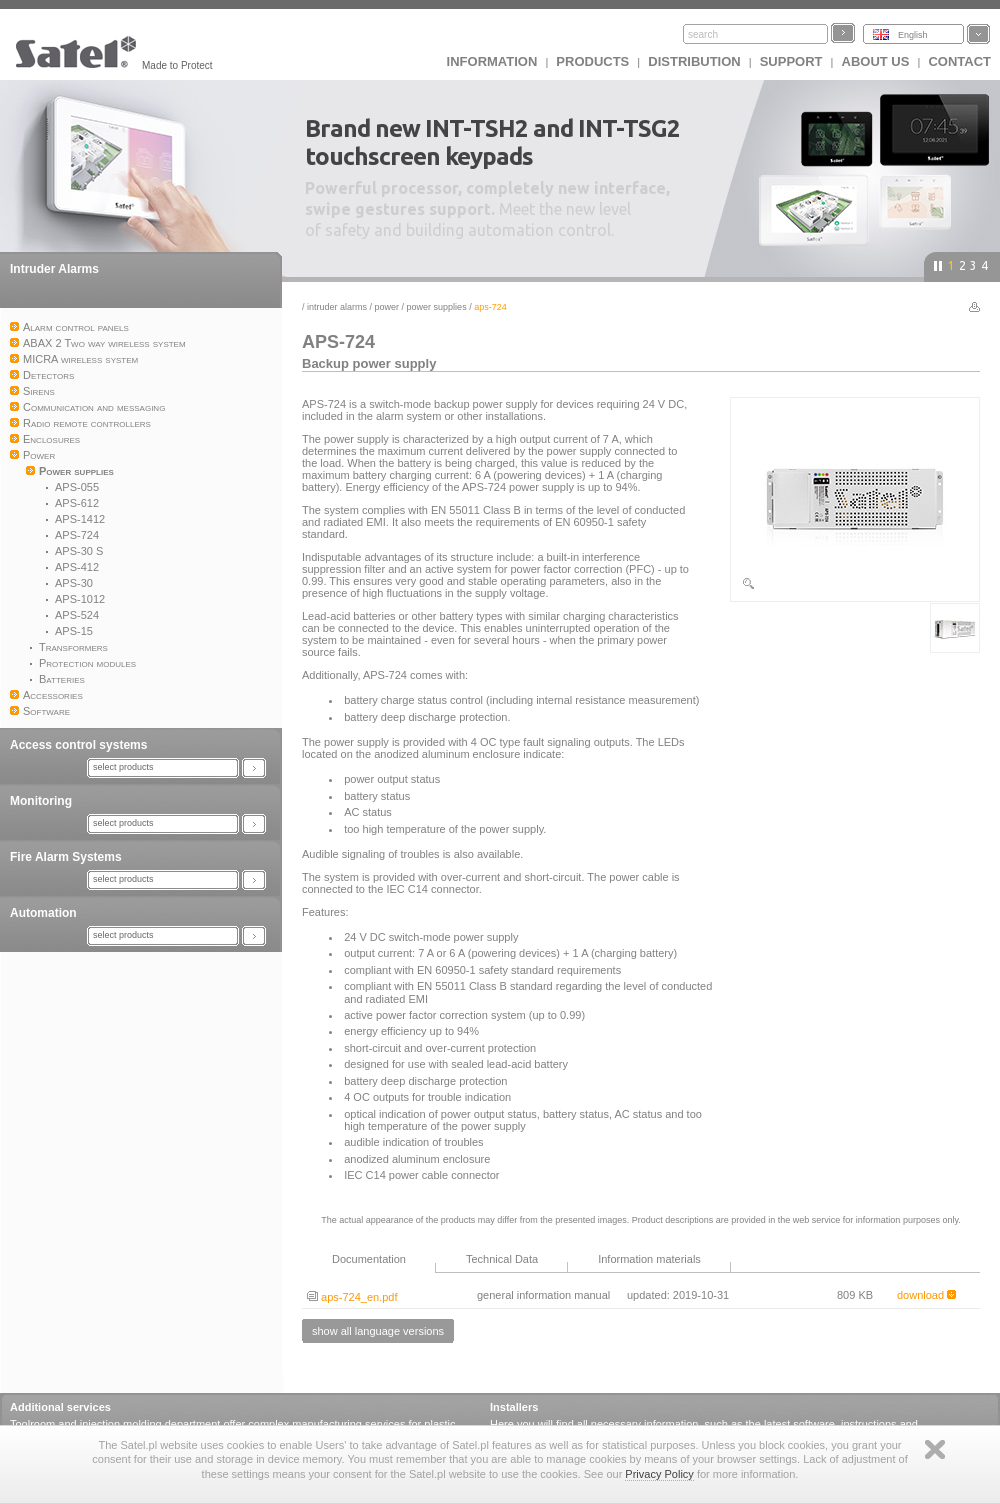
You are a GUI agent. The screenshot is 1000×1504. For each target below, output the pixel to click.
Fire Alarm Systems (66, 857)
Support (791, 61)
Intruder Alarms (54, 269)
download (926, 1295)
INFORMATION (492, 61)
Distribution (694, 61)
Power (387, 307)
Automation (43, 913)
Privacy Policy (659, 1474)
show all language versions (378, 1331)
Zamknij (935, 1449)
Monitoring (41, 801)
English (913, 35)
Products (592, 61)
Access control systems (78, 745)
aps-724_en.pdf (352, 1297)
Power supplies (437, 307)
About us (876, 61)
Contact (959, 61)
